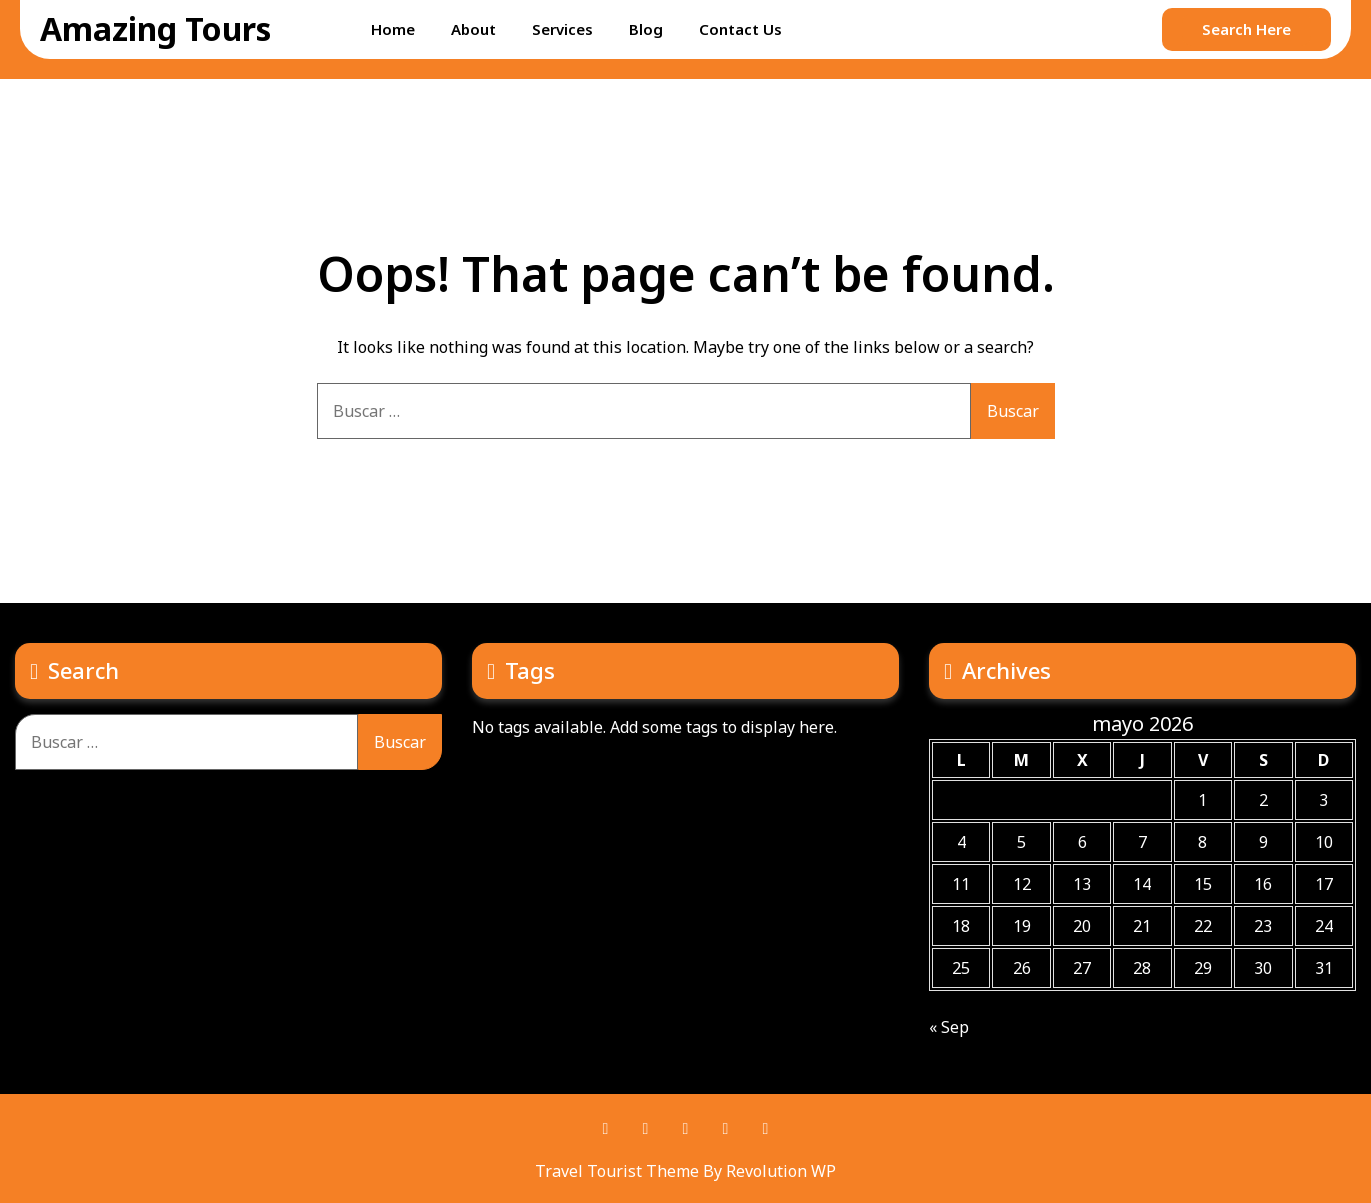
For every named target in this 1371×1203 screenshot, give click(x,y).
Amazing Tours (155, 28)
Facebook (606, 1129)
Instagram (766, 1129)
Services (562, 29)
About (473, 29)
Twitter (686, 1129)
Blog (646, 29)
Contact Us (740, 29)
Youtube (726, 1129)
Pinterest (646, 1129)
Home (393, 29)
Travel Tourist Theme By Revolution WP (685, 1171)
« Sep (949, 1027)
